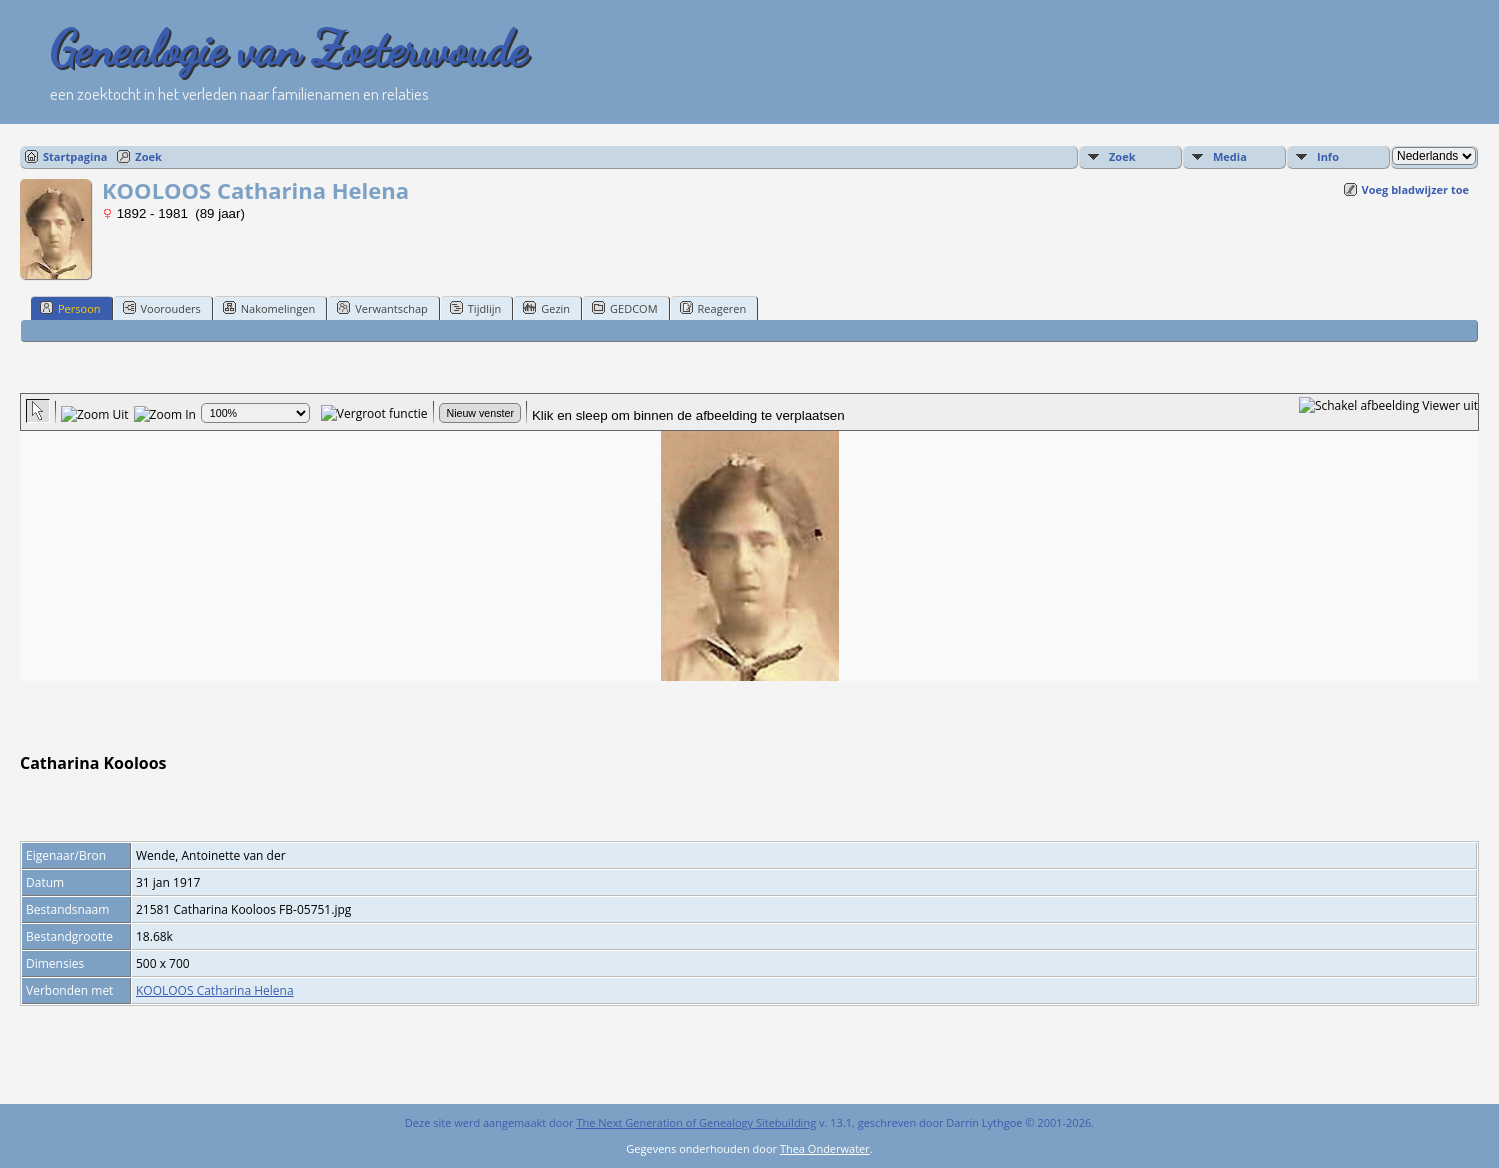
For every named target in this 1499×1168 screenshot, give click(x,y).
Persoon (70, 308)
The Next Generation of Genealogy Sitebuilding (696, 1122)
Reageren (713, 308)
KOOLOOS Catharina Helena (215, 990)
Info (1328, 156)
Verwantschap (382, 308)
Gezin (546, 308)
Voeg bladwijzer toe (1415, 189)
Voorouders (162, 308)
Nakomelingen (269, 308)
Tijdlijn (475, 308)
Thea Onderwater (825, 1148)
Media (1230, 156)
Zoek (148, 156)
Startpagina (75, 156)
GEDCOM (624, 308)
